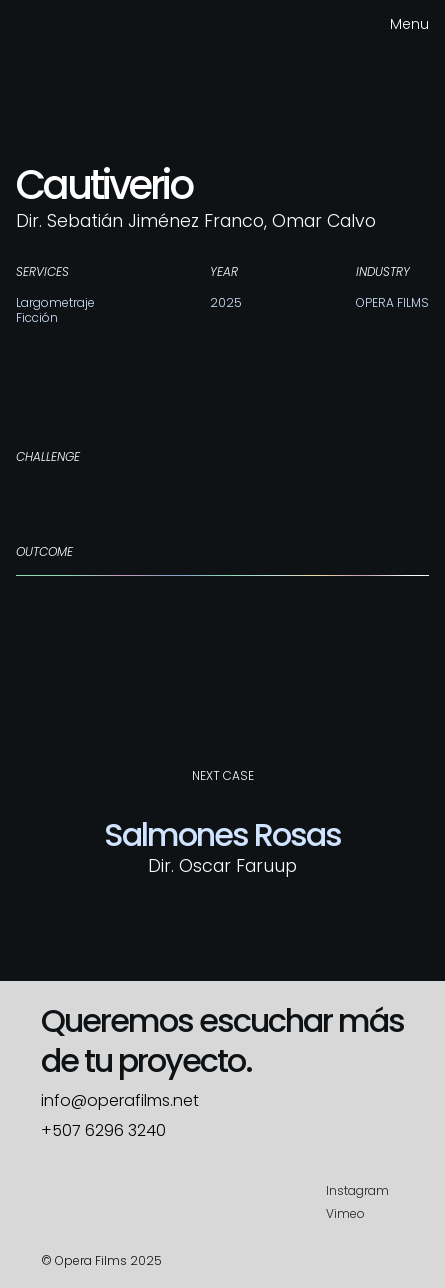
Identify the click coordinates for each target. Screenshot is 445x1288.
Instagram (357, 1190)
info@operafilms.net (120, 1101)
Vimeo (345, 1213)
